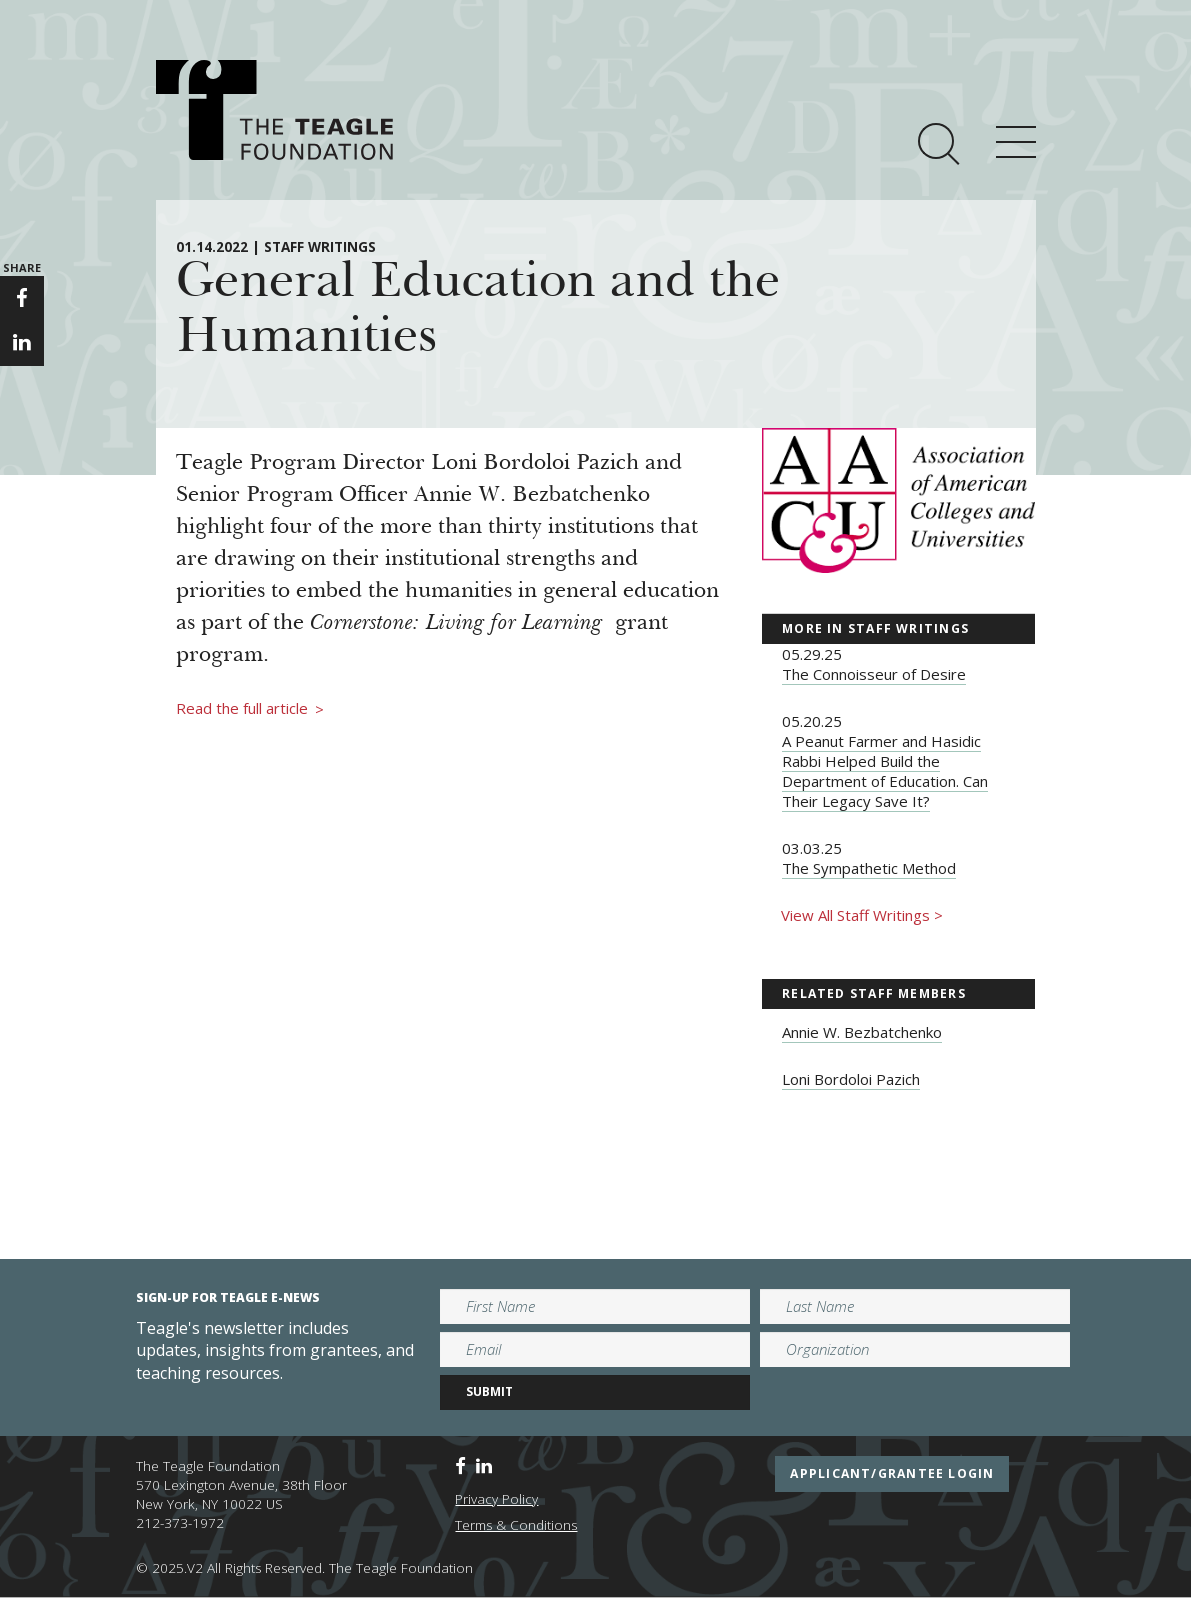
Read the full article (250, 709)
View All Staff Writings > (862, 915)
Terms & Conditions (516, 1525)
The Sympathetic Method (869, 868)
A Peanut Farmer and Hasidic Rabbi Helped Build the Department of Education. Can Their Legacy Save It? (885, 771)
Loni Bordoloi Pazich (851, 1079)
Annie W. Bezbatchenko (862, 1032)
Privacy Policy (496, 1499)
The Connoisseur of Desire (874, 674)
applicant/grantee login (892, 1473)
